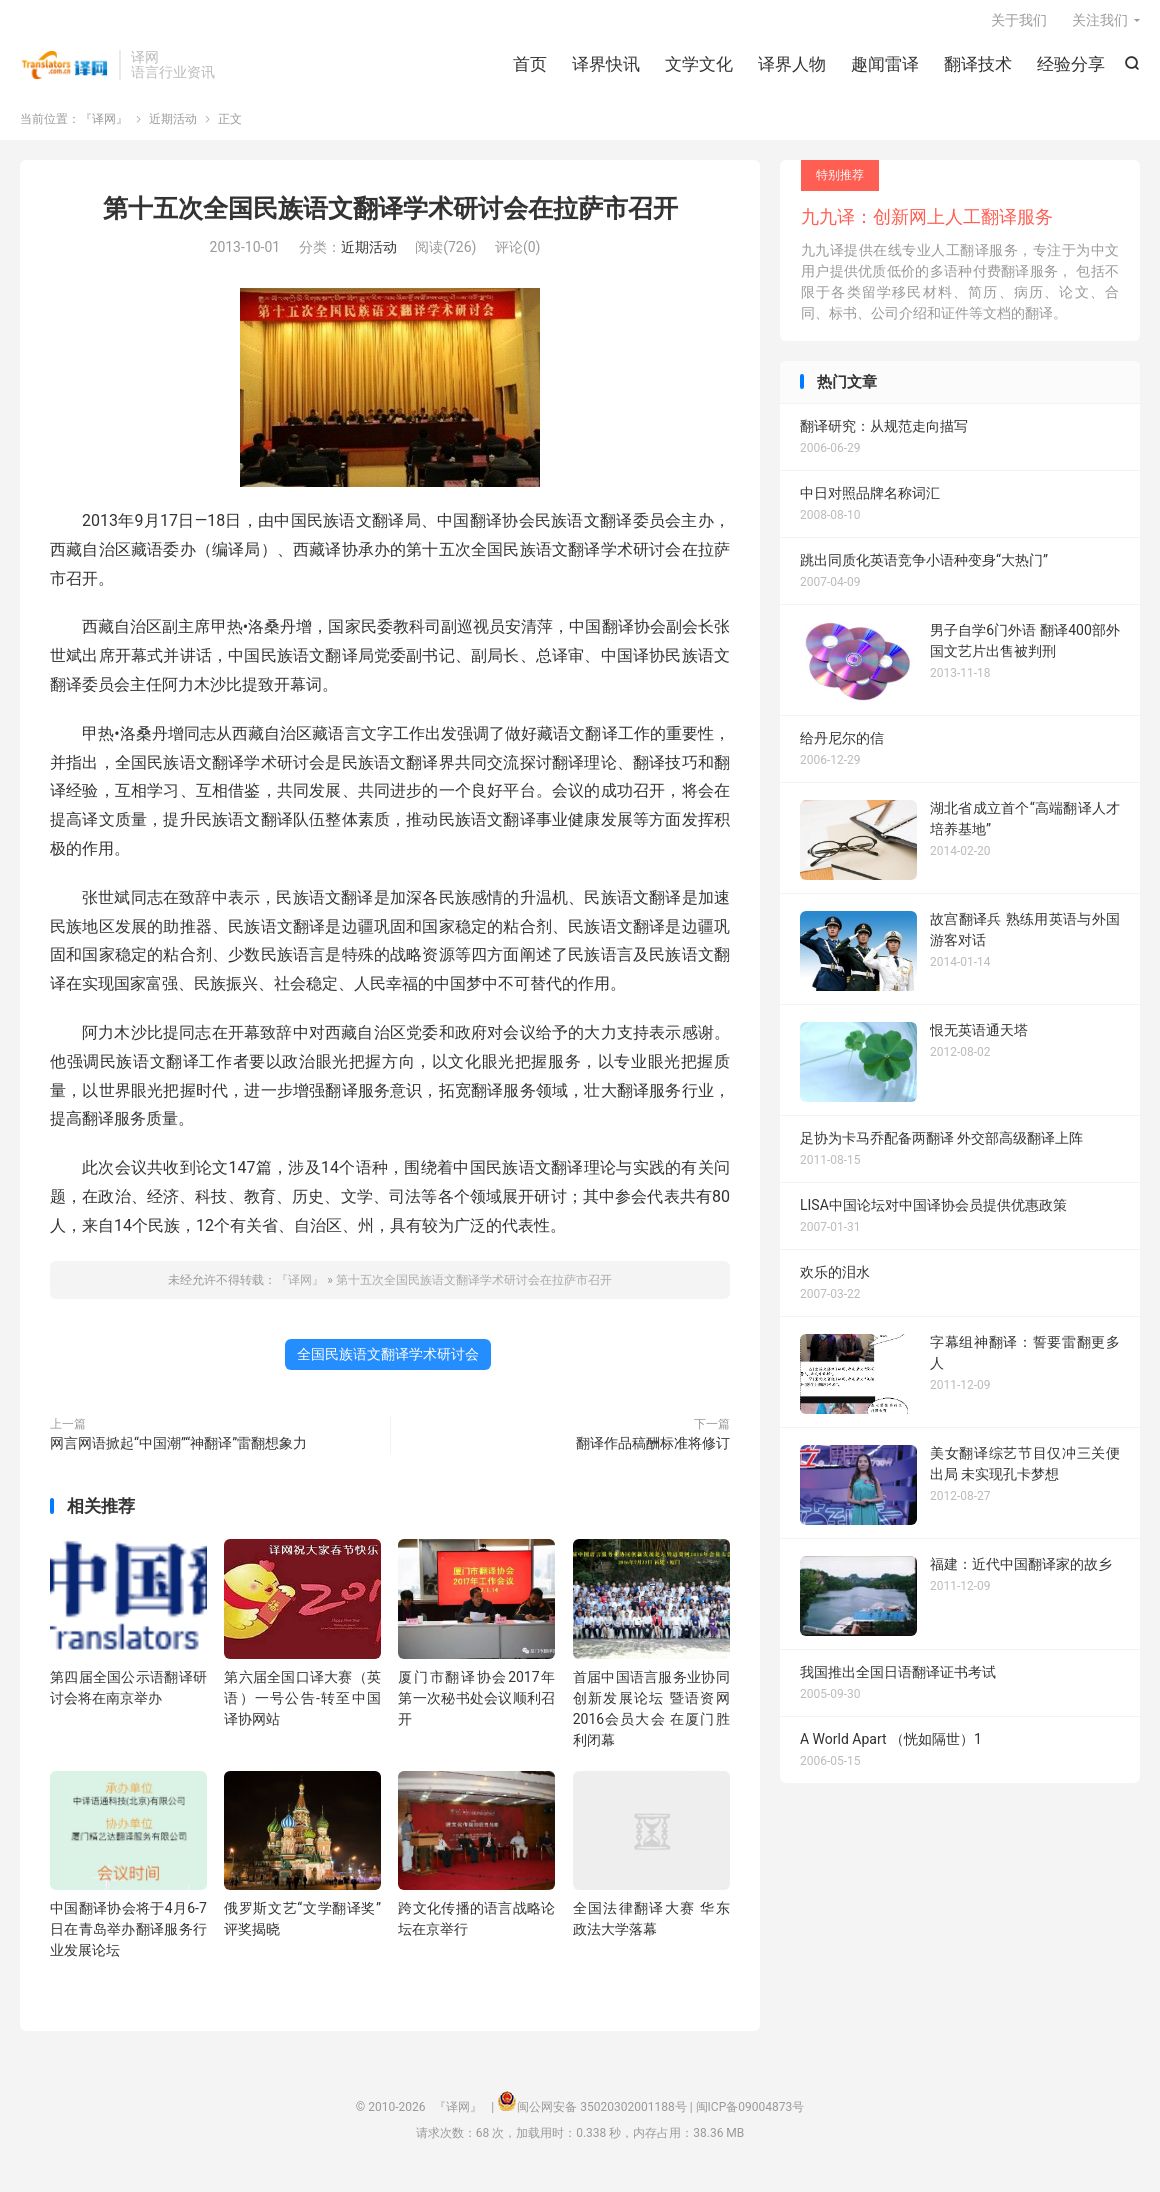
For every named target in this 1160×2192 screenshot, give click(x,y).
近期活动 (173, 129)
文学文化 (699, 70)
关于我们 (1019, 26)
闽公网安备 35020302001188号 (601, 2117)
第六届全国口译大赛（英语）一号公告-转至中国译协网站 (302, 1708)
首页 (530, 70)
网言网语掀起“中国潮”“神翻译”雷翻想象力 (178, 1453)
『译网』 (64, 71)
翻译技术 (978, 70)
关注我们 (1100, 26)
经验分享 (1071, 70)
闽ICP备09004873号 (750, 2117)
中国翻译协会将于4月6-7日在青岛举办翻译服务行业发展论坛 (128, 1939)
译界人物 (792, 70)
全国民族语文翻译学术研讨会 (388, 1364)
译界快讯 (606, 70)
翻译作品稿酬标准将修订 (653, 1453)
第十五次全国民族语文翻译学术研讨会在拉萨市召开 (390, 218)
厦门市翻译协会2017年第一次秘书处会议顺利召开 (476, 1708)
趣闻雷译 (885, 70)
